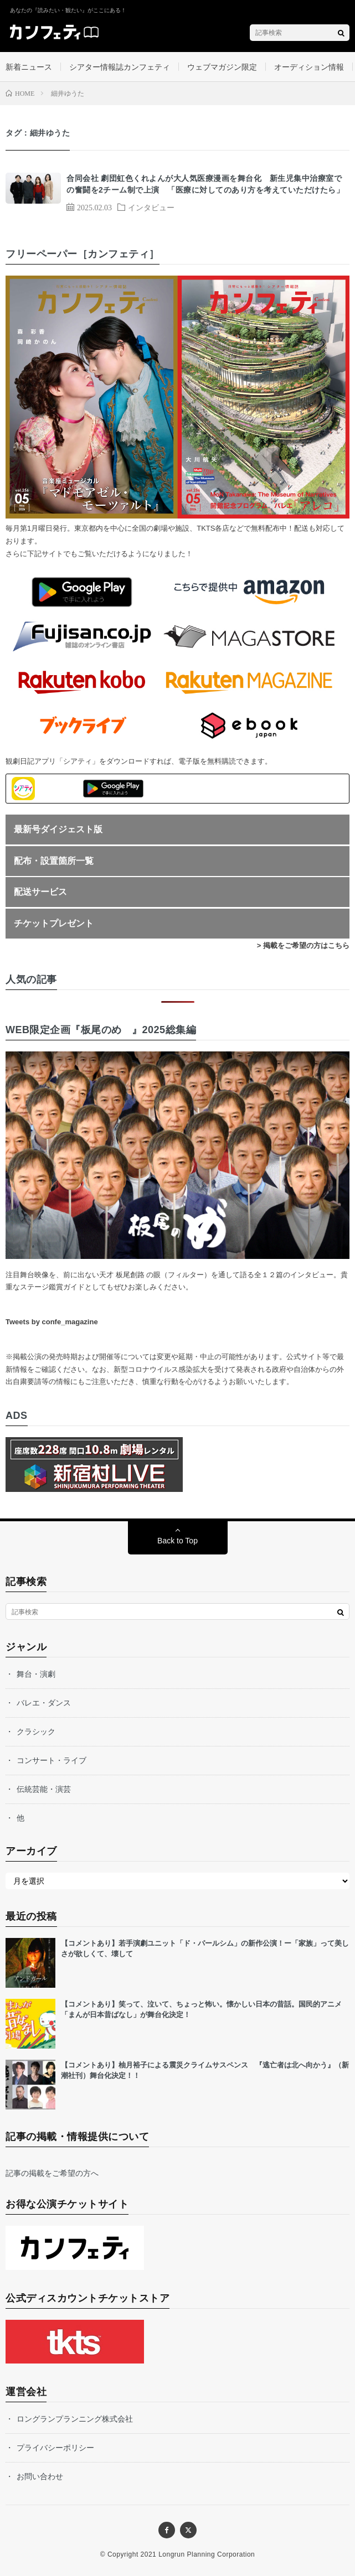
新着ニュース (29, 67)
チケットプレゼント (54, 923)
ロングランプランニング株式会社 (75, 2418)
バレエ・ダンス (44, 1702)
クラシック (36, 1731)
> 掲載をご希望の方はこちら (303, 945)
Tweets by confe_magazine (52, 1322)
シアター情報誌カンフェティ (119, 67)
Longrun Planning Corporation (206, 2554)
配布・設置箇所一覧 (54, 860)
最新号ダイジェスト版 (58, 829)
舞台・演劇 (36, 1674)
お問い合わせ (40, 2476)
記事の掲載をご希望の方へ (52, 2173)
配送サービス (40, 891)
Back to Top (177, 1540)
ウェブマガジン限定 (222, 67)
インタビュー (151, 207)
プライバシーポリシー (55, 2447)
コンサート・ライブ (51, 1760)
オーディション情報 (309, 67)
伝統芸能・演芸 (44, 1789)
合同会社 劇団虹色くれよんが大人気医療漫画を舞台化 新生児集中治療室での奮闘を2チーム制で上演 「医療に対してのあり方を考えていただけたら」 (205, 184)
